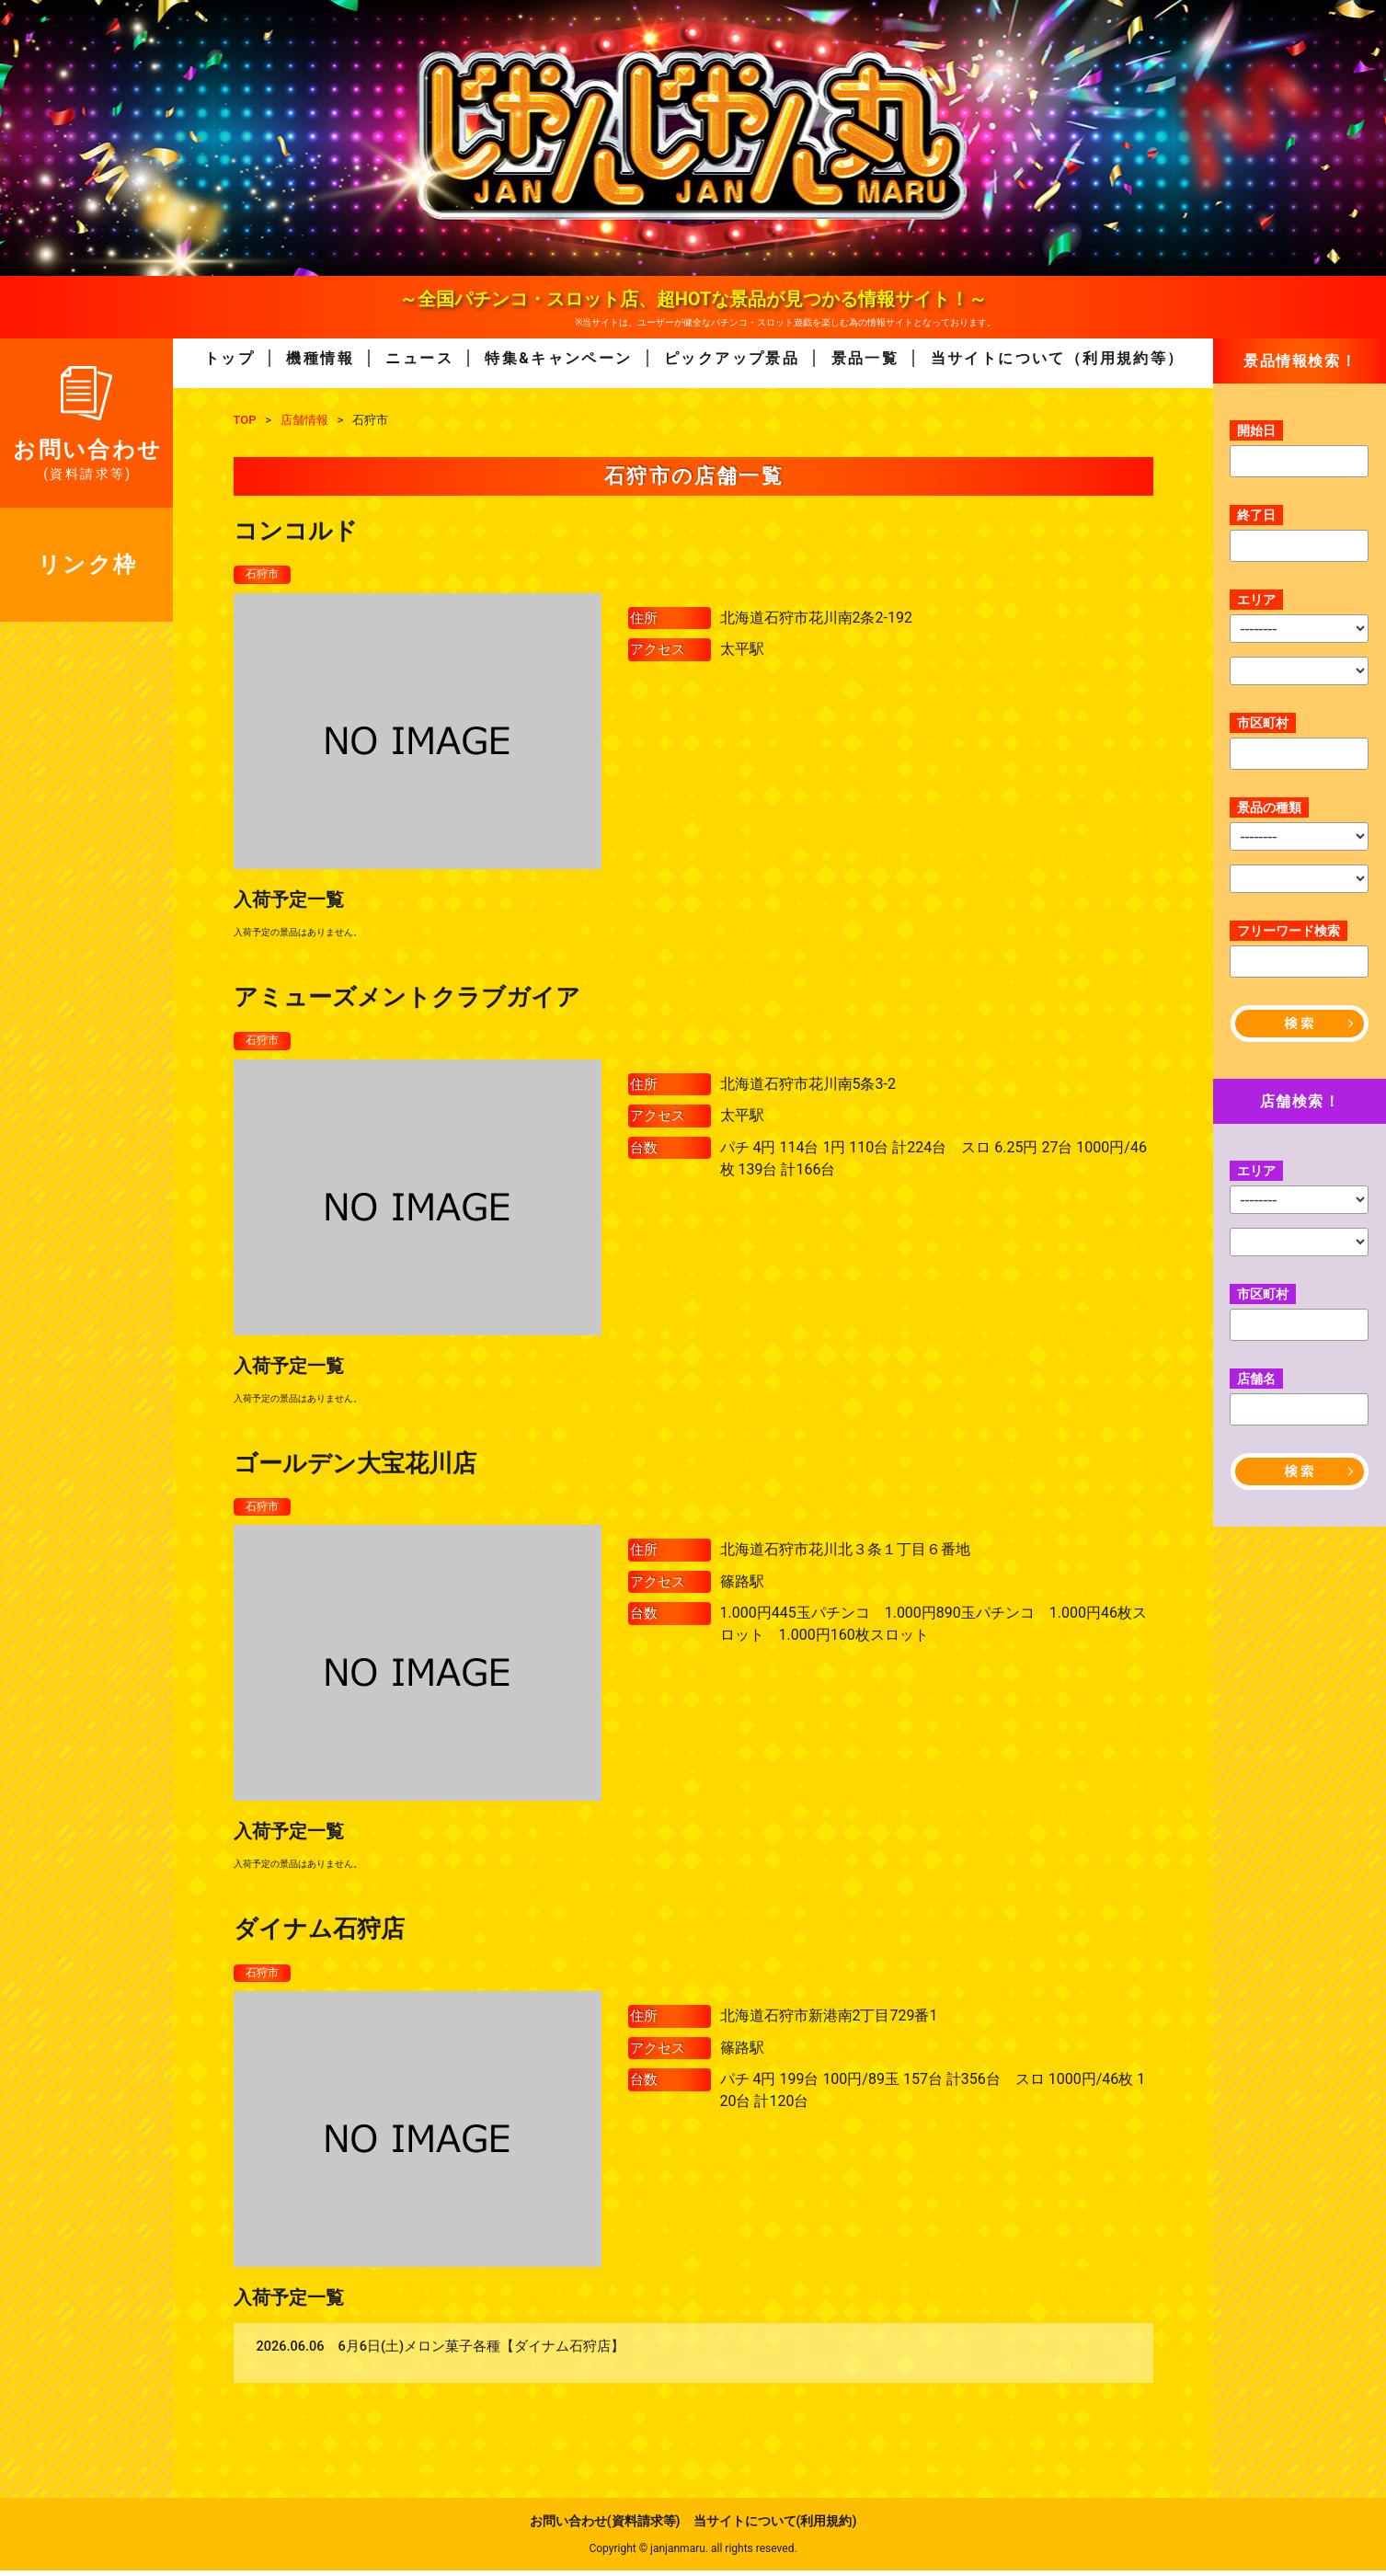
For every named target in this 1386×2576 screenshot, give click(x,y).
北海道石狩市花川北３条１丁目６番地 (845, 1554)
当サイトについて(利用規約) (775, 2526)
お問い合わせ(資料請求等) (605, 2526)
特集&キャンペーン (558, 358)
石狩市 (265, 574)
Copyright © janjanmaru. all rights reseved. (692, 2553)
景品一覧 (865, 358)
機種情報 (320, 358)
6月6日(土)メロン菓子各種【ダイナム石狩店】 (481, 2353)
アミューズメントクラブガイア (407, 998)
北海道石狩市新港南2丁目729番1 (829, 2022)
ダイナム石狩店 (319, 1933)
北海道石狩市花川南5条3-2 (808, 1086)
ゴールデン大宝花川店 (355, 1466)
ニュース (419, 358)
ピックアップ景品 (731, 358)
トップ (229, 358)
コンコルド (296, 530)
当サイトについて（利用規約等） (1058, 358)
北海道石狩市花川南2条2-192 (816, 618)
